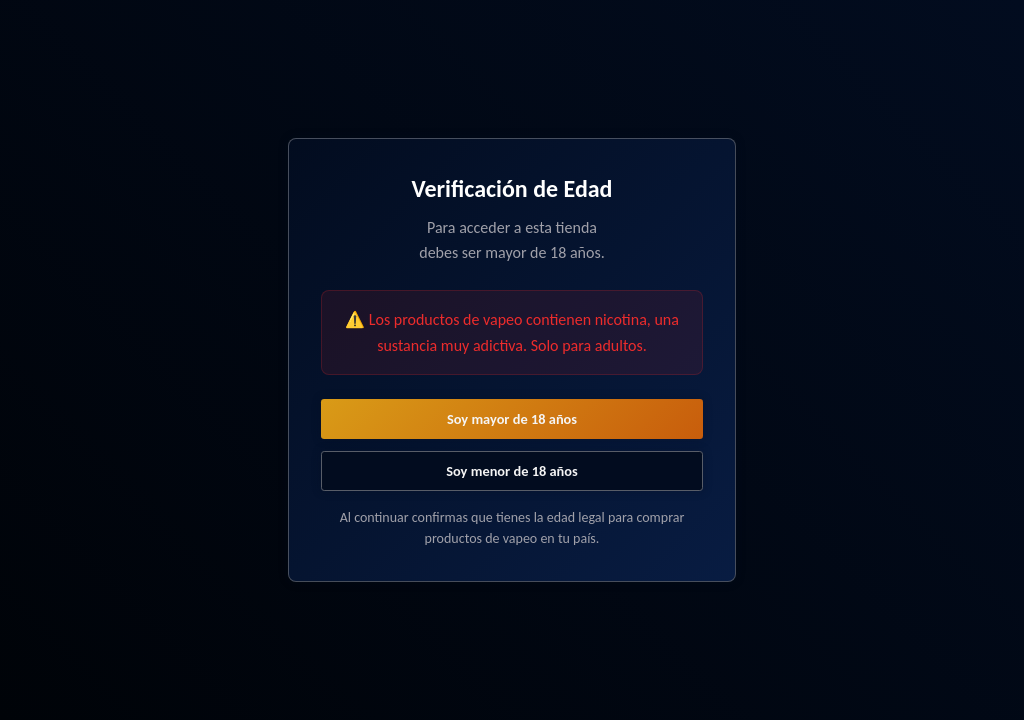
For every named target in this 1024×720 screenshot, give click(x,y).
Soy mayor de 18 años (512, 419)
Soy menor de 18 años (512, 471)
